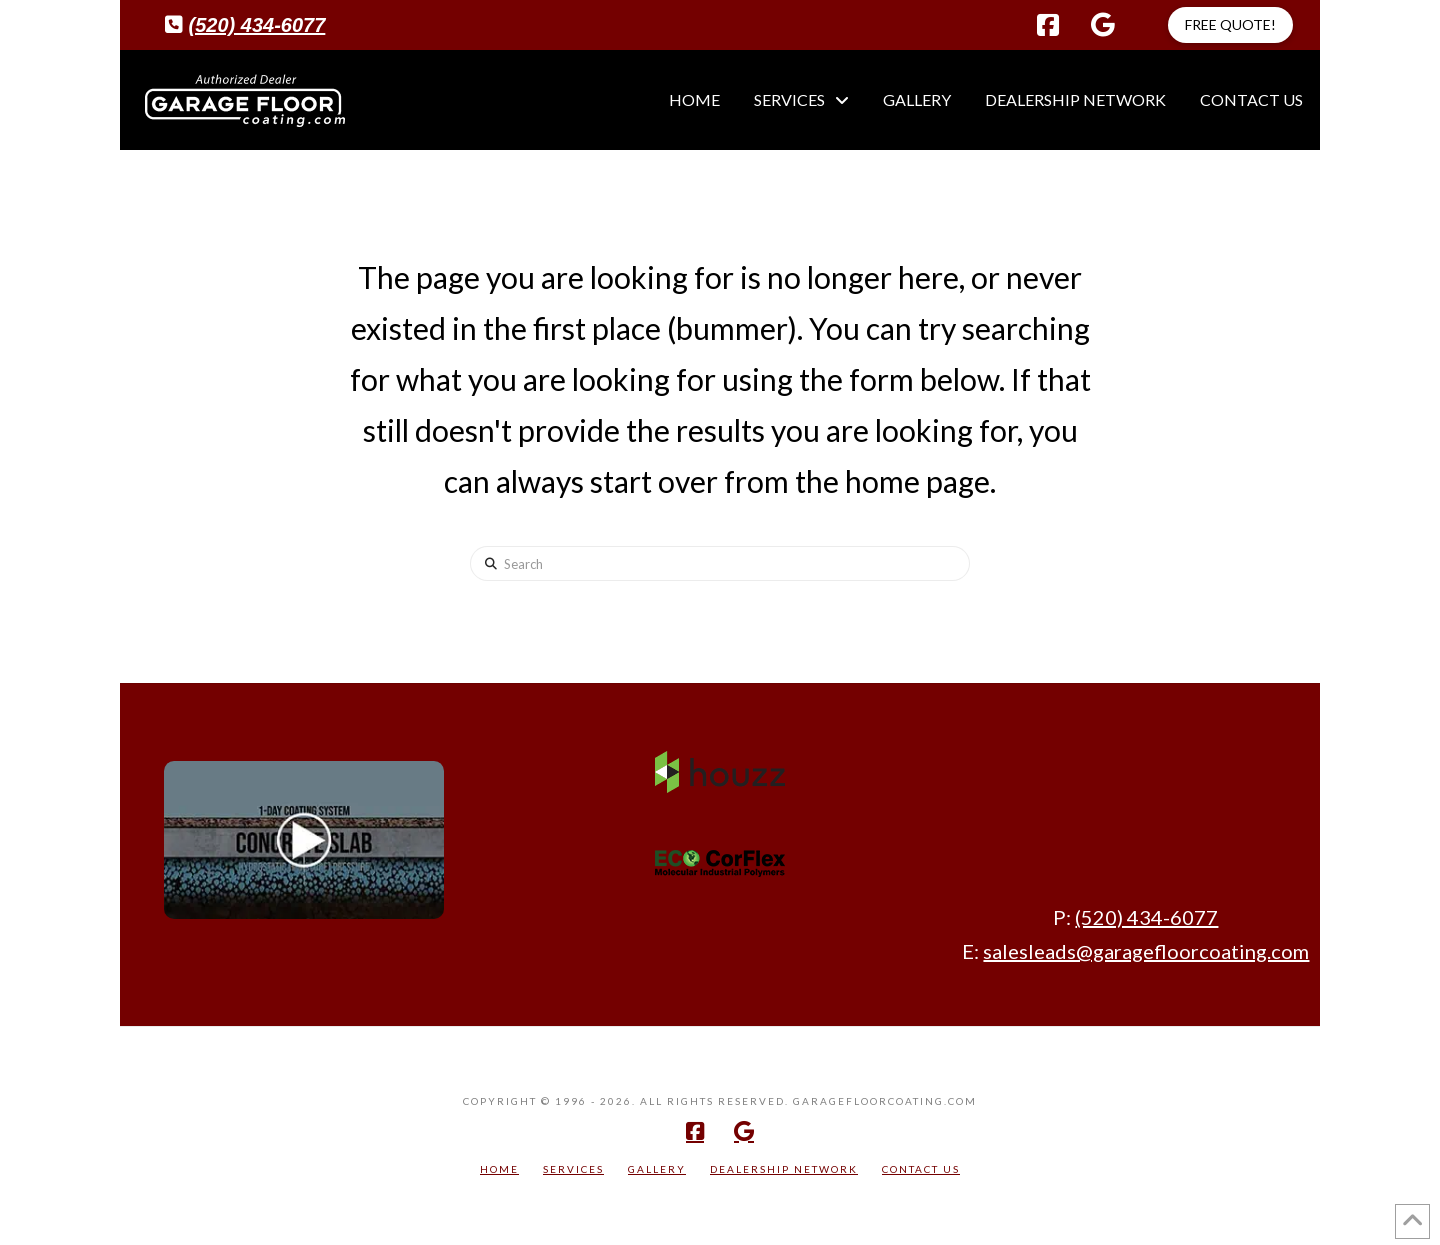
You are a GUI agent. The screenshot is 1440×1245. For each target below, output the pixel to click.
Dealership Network (784, 1169)
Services (573, 1169)
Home (499, 1169)
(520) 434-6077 (257, 25)
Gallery (657, 1169)
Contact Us (921, 1169)
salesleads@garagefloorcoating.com (1146, 951)
